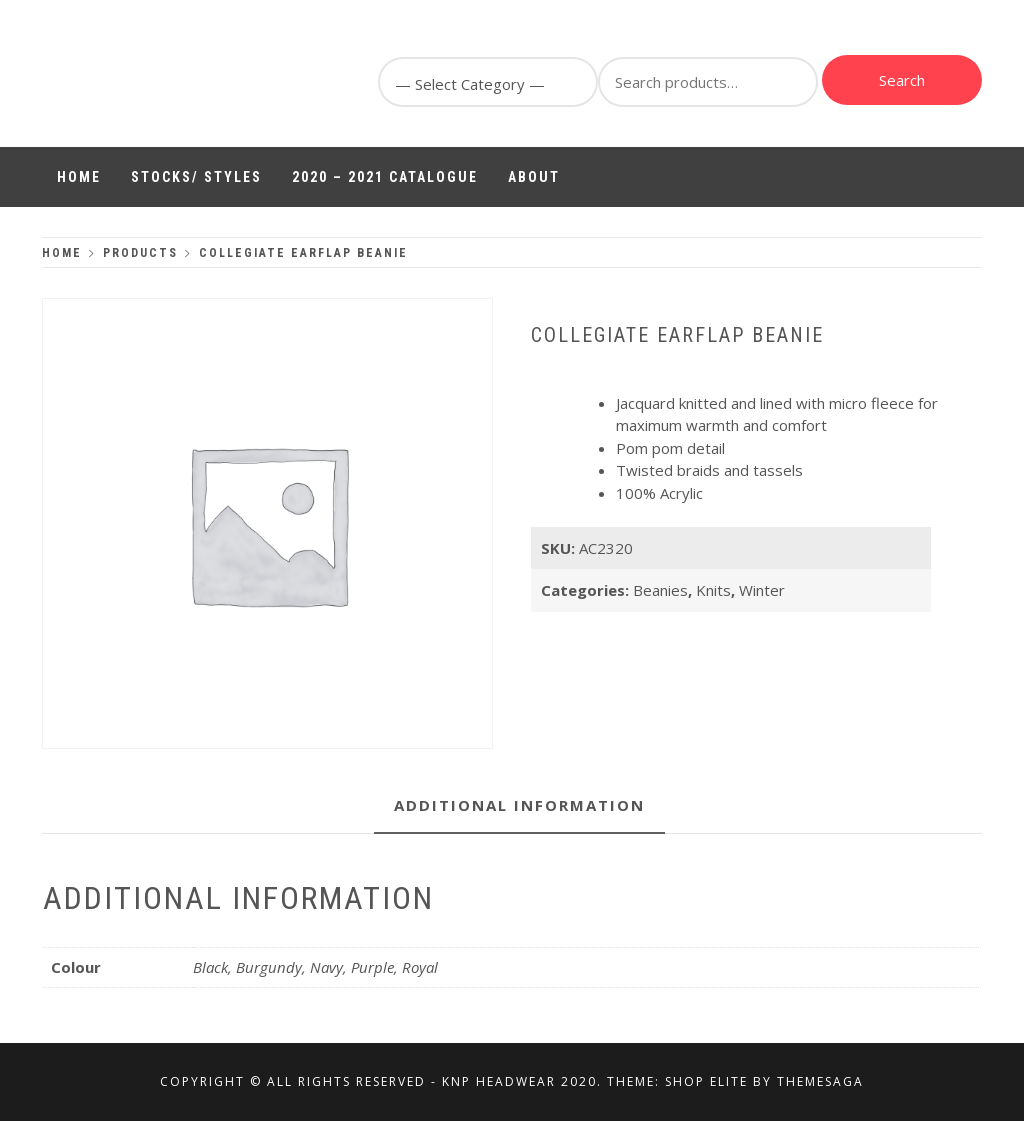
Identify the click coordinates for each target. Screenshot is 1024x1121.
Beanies (660, 590)
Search (902, 80)
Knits (713, 590)
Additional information (519, 805)
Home (79, 177)
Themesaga (820, 1081)
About (534, 177)
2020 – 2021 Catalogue (385, 177)
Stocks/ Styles (196, 177)
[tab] (519, 806)
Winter (762, 590)
